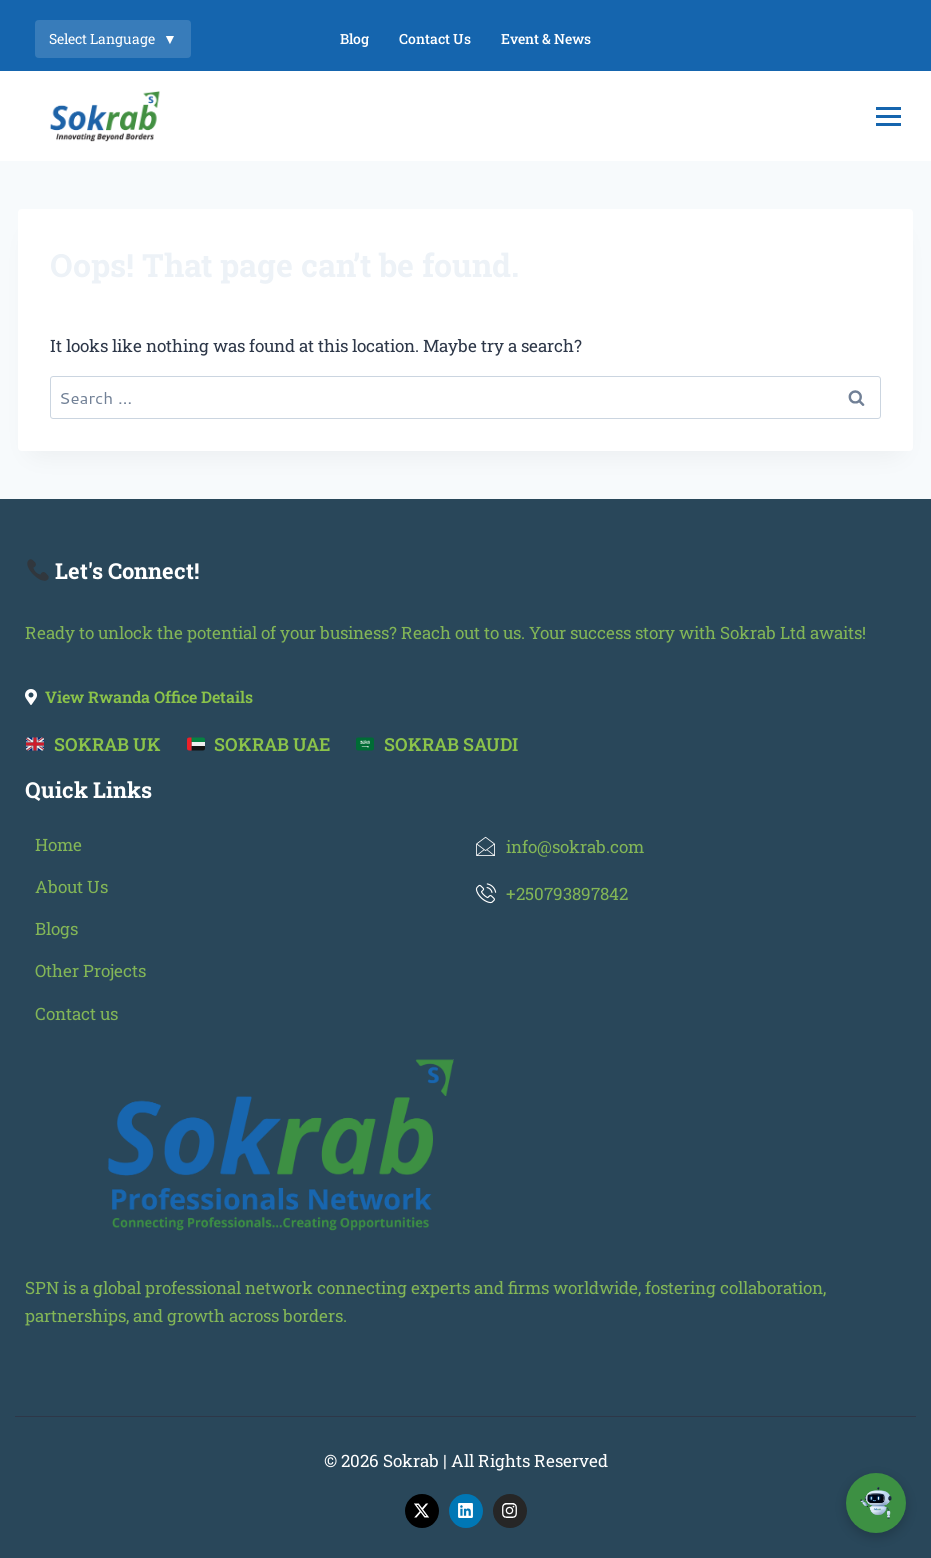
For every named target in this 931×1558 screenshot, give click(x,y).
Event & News (546, 38)
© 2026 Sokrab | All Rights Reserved (466, 1460)
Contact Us (435, 38)
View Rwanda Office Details (139, 696)
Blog (354, 38)
